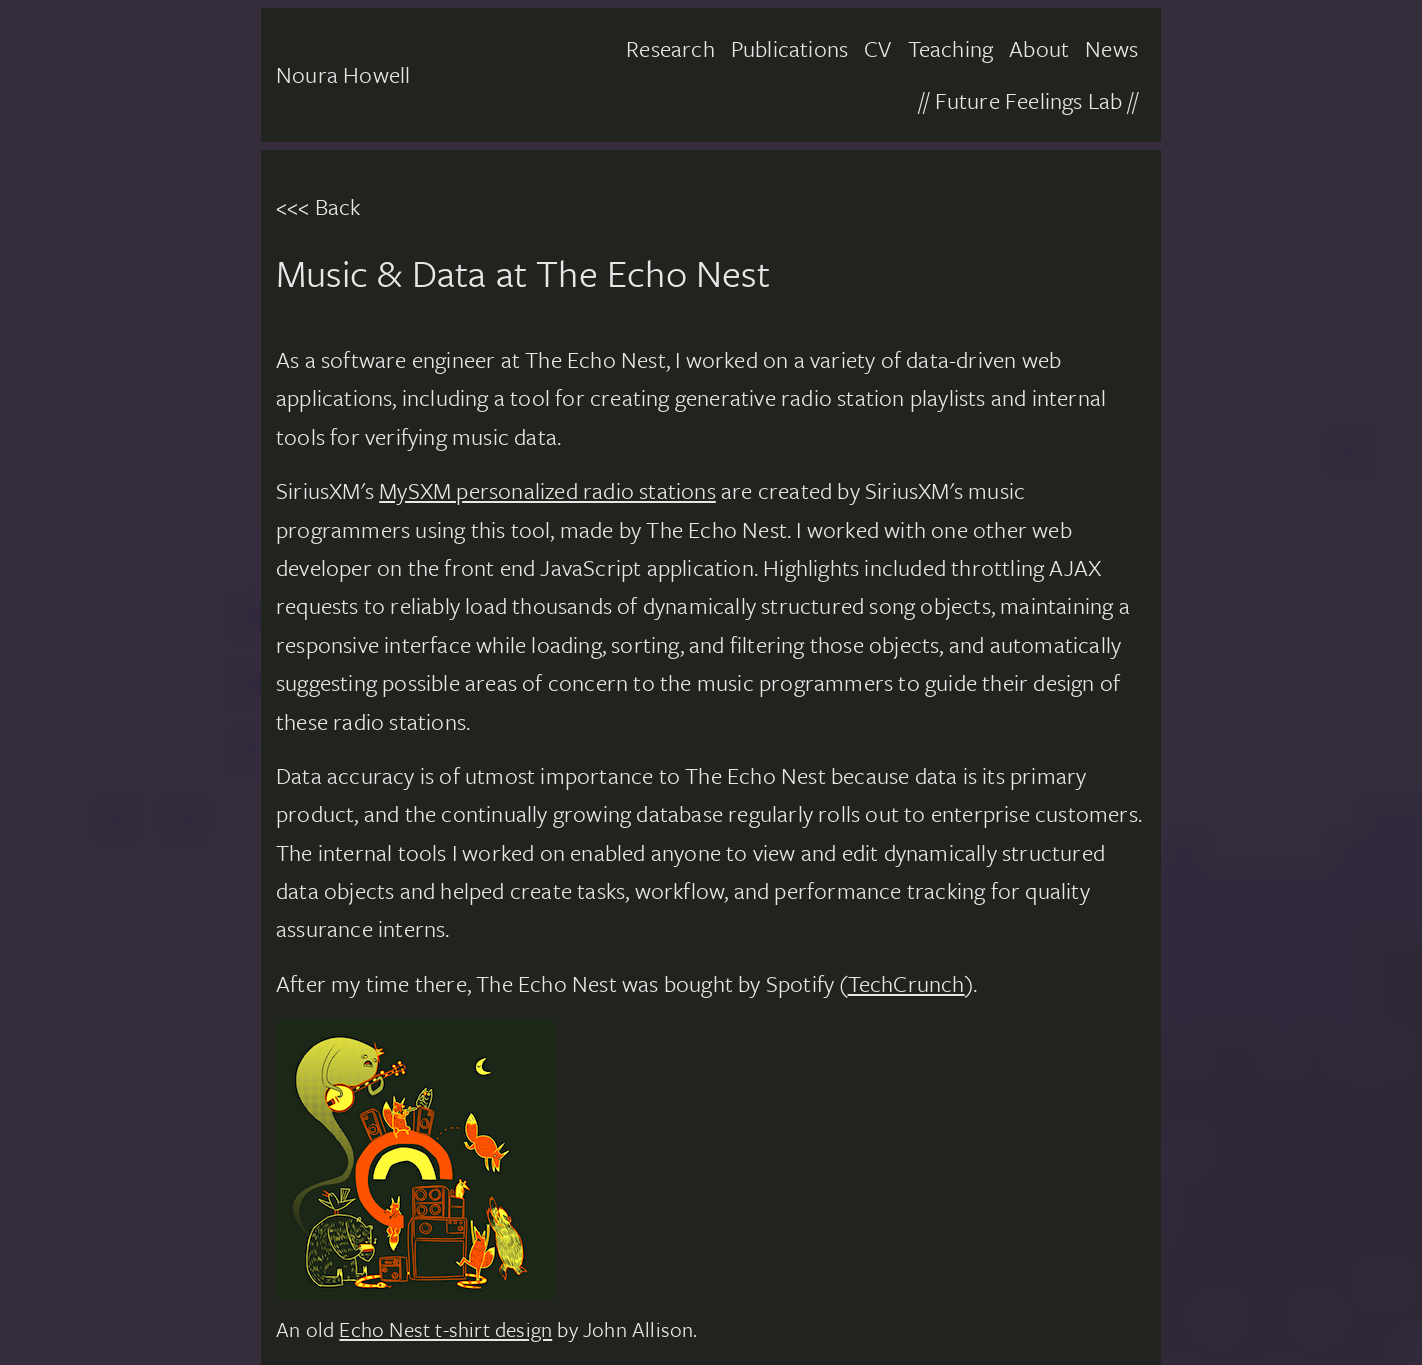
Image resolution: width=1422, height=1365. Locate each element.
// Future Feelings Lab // (1028, 100)
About (1039, 48)
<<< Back (318, 206)
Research (670, 48)
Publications (789, 48)
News (1111, 48)
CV (877, 48)
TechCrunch (906, 983)
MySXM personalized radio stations (547, 490)
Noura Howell (343, 74)
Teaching (951, 48)
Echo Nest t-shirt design (445, 1329)
